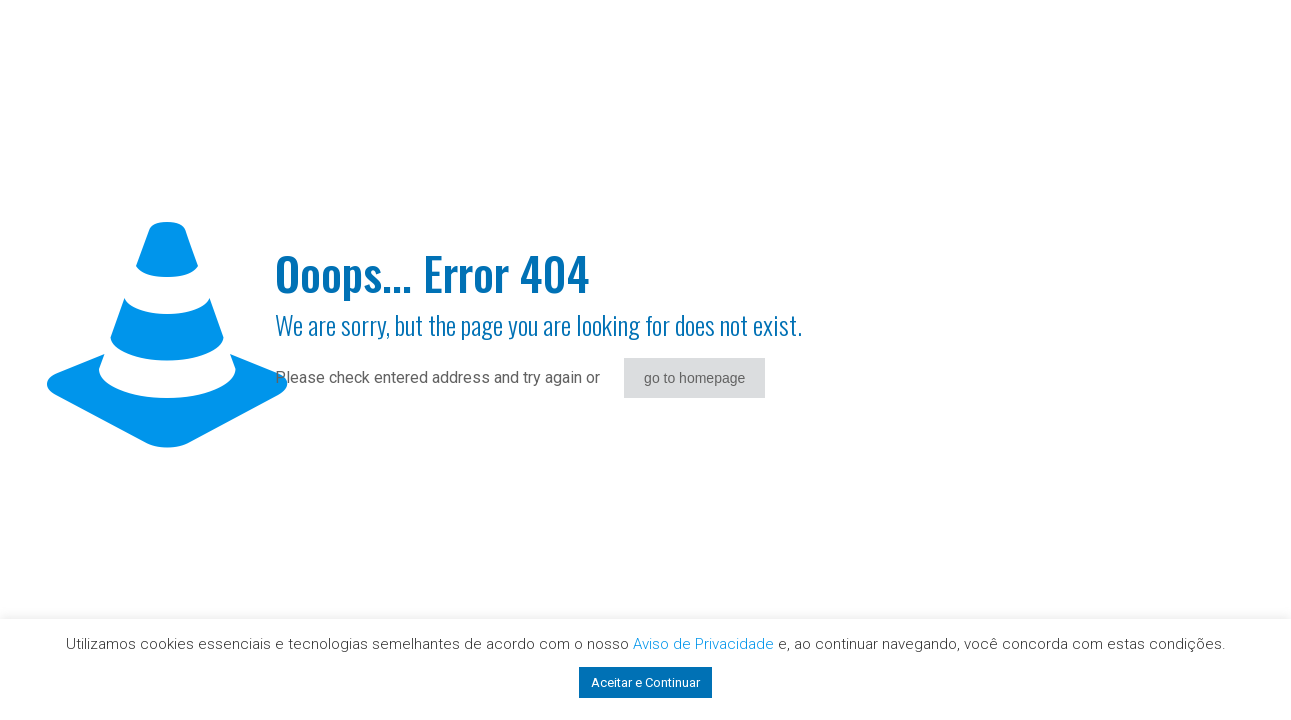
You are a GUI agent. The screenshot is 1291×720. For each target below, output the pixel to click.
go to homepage (694, 378)
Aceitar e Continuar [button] (645, 682)
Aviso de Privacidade (703, 644)
